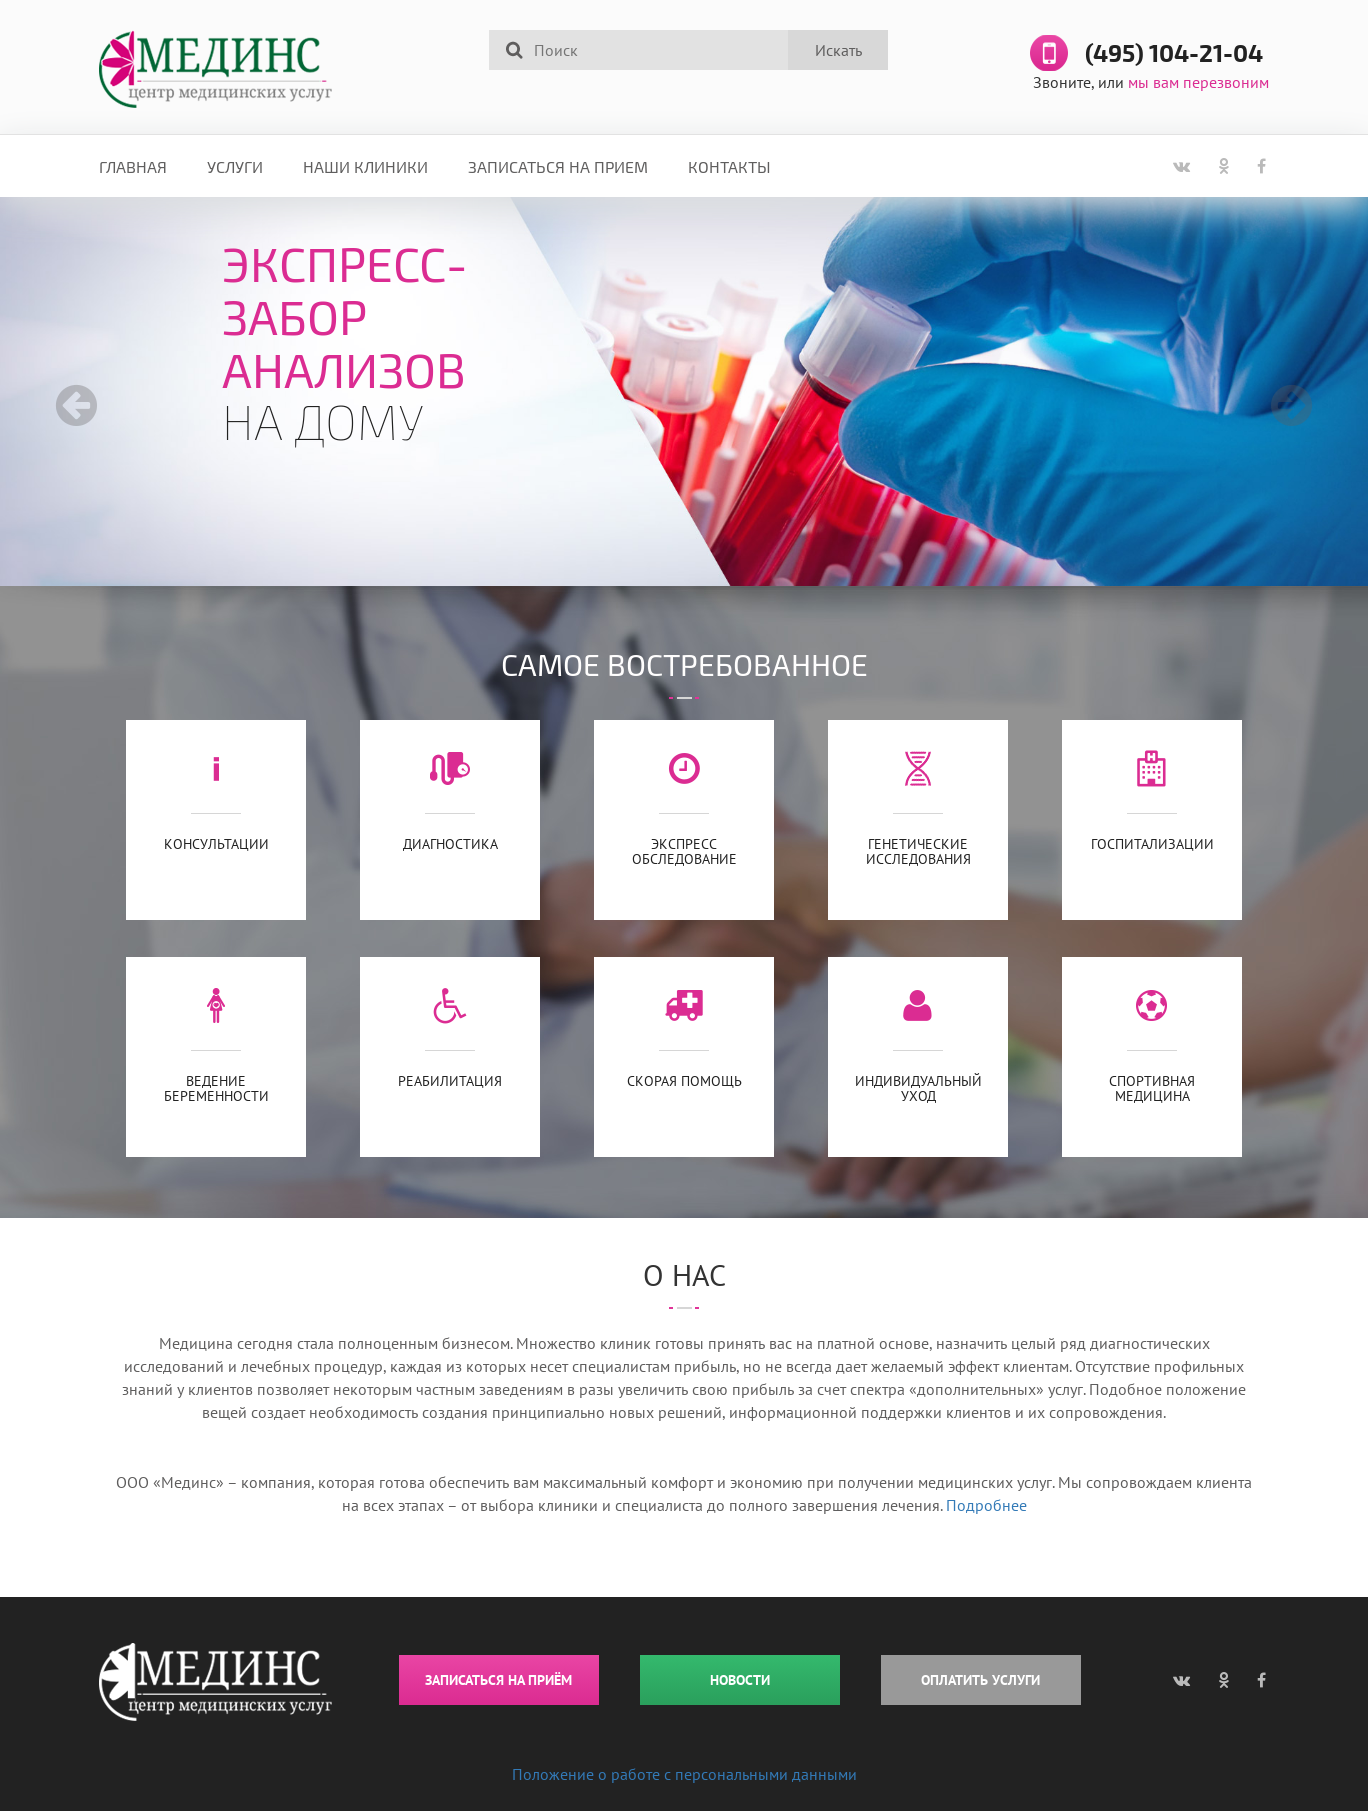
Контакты (729, 166)
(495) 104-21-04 (1174, 54)
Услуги (235, 166)
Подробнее (986, 1505)
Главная (133, 166)
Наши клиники (365, 166)
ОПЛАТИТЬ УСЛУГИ (980, 1680)
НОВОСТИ (740, 1680)
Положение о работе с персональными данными (684, 1774)
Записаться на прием (558, 166)
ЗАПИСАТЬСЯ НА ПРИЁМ (498, 1680)
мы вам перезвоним (1198, 82)
